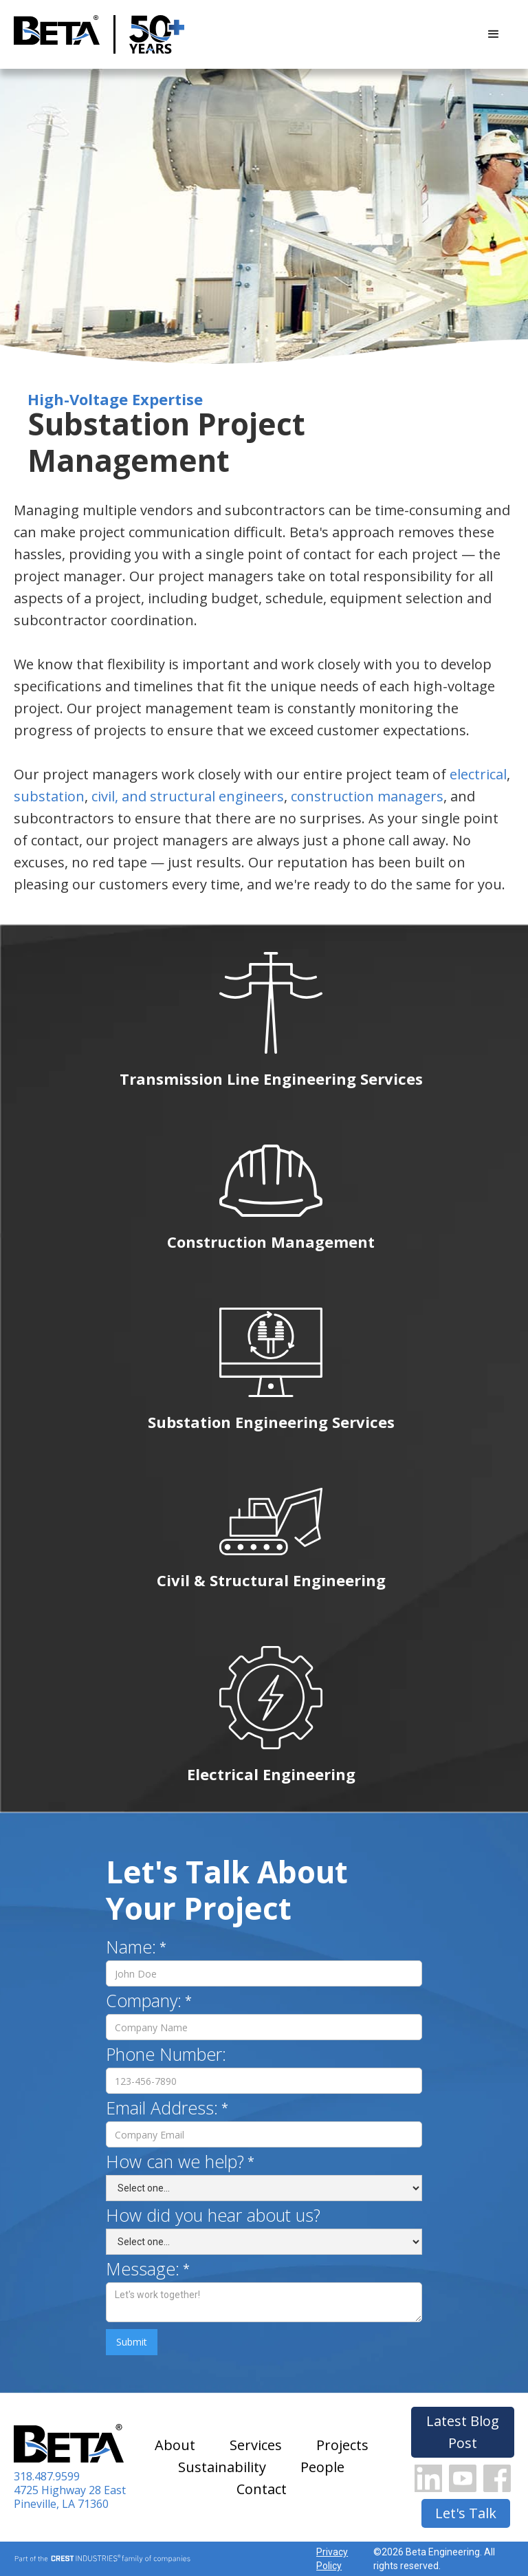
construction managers (367, 796)
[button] (493, 34)
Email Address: (162, 2107)
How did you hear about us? (213, 2215)
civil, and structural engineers (187, 796)
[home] (57, 34)
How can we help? (175, 2161)
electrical (478, 774)
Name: (131, 1946)
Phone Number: (166, 2054)
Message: (142, 2268)
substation (49, 796)
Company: (144, 2000)
